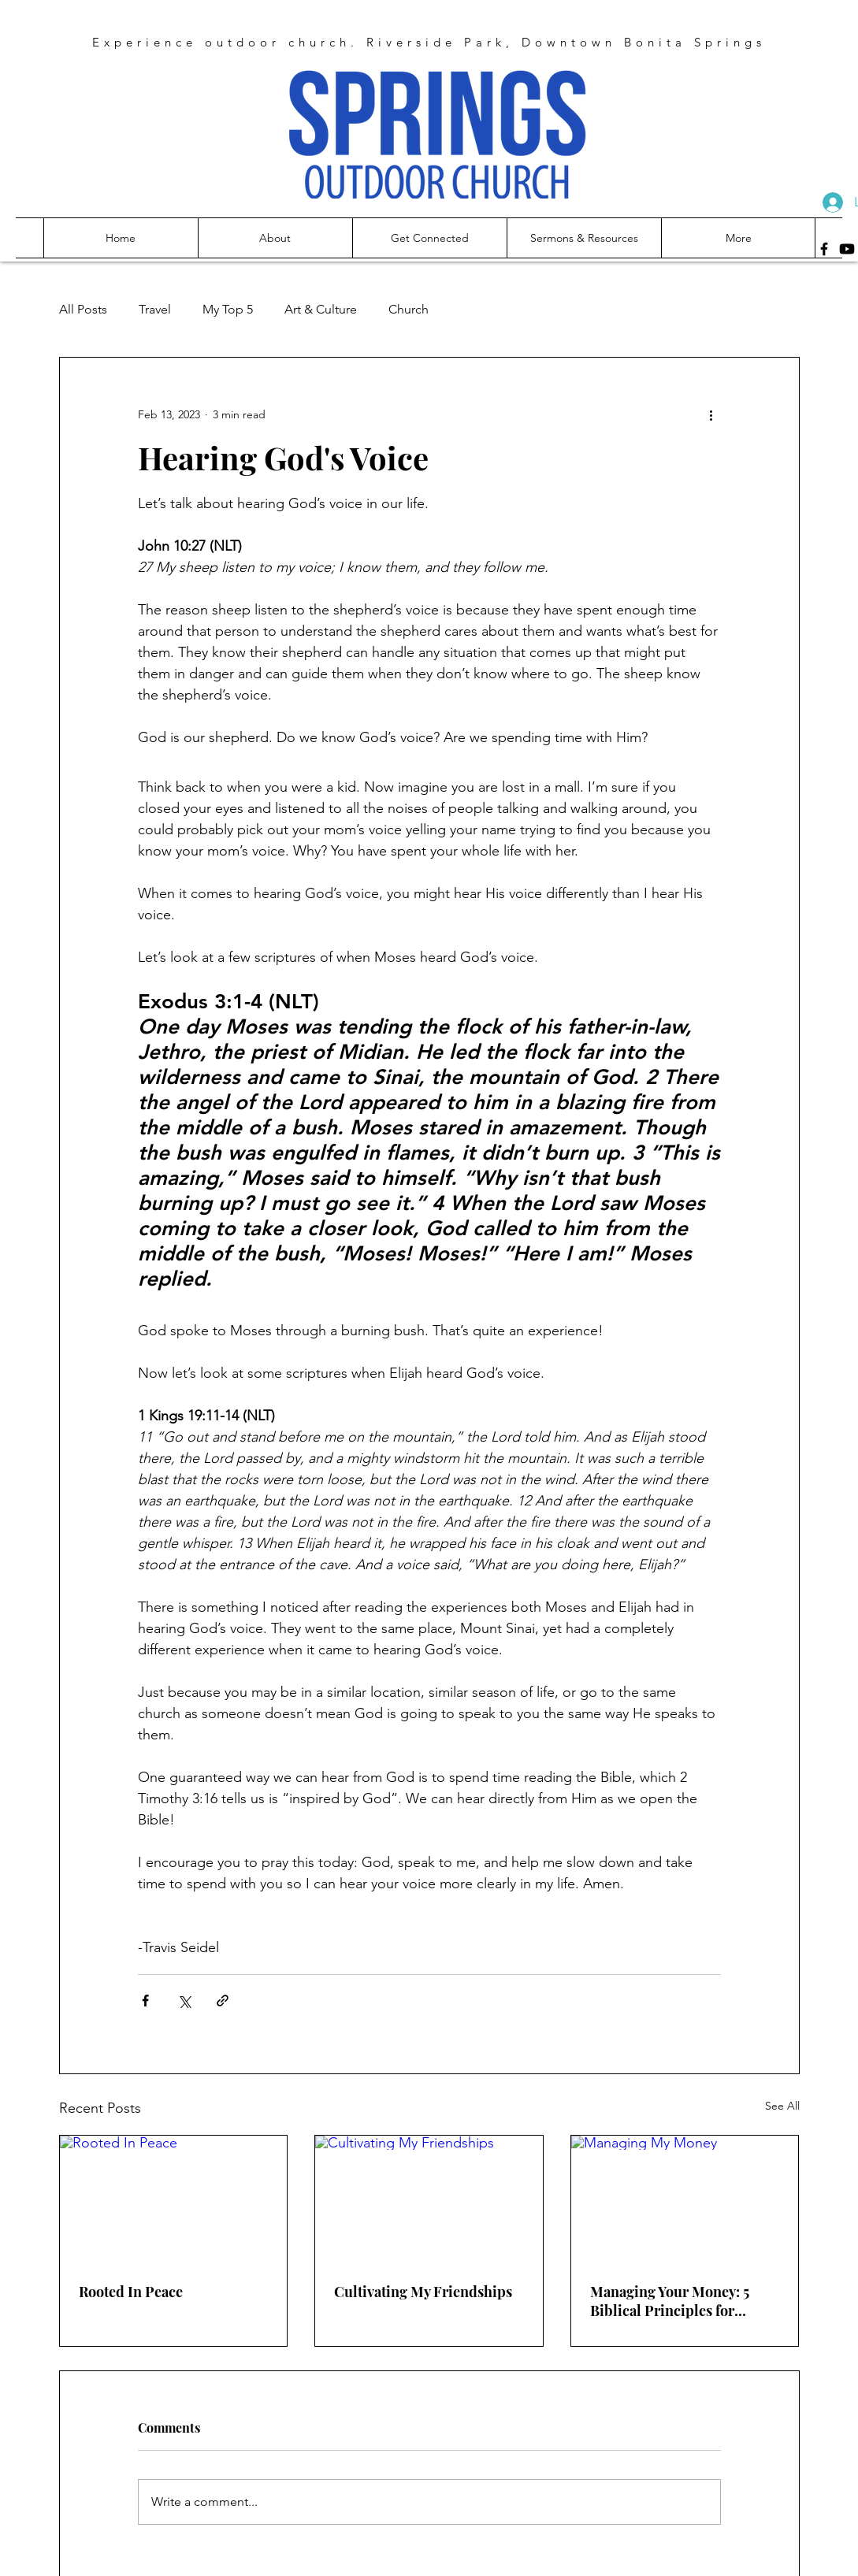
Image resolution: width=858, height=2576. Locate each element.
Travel (155, 309)
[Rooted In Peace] (174, 2199)
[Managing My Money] (685, 2199)
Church (408, 309)
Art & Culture (320, 309)
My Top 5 (227, 309)
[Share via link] (222, 2000)
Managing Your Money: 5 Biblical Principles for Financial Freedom (669, 2301)
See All (782, 2106)
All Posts (83, 309)
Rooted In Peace (131, 2291)
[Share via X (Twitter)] (183, 2000)
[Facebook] (824, 249)
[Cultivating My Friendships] (429, 2199)
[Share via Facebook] (145, 2000)
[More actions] (711, 414)
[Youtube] (847, 249)
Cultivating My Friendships (423, 2291)
